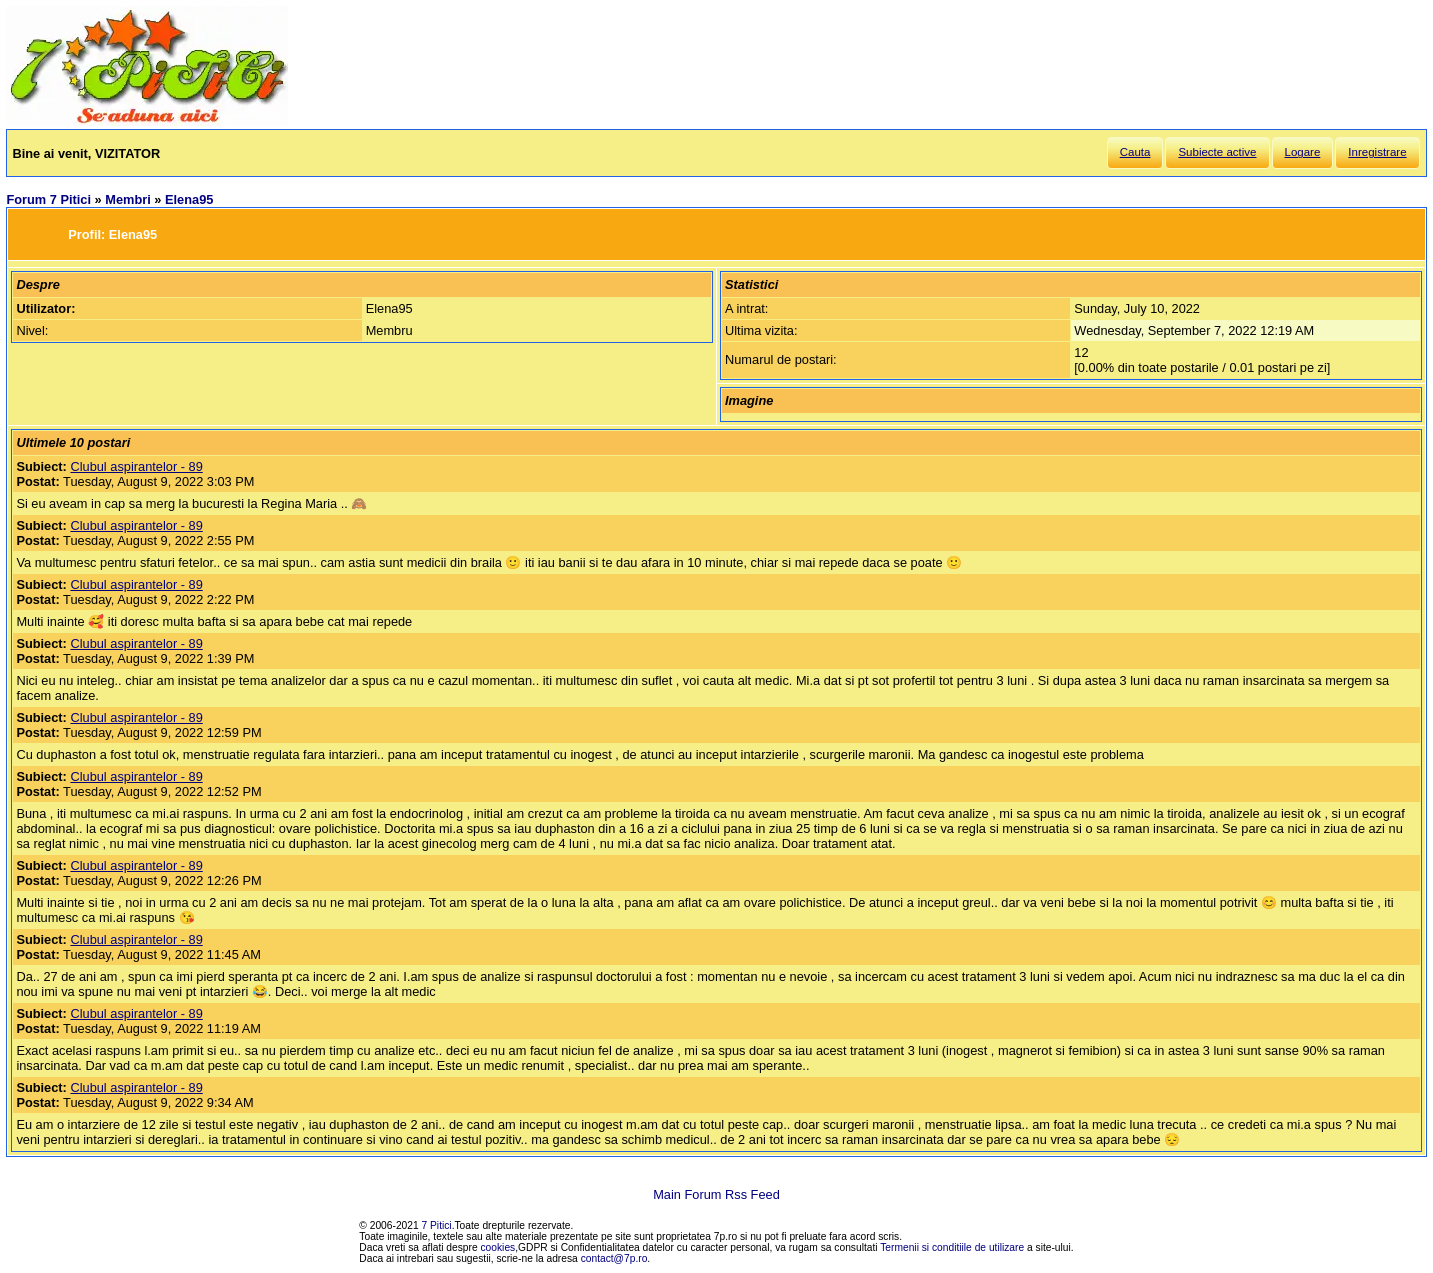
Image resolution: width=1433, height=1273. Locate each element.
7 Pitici (437, 1225)
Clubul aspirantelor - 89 (136, 466)
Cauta (1135, 152)
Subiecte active (1217, 152)
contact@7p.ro (614, 1258)
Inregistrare (1377, 152)
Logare (1303, 152)
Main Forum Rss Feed (716, 1194)
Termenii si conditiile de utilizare (952, 1247)
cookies (498, 1247)
